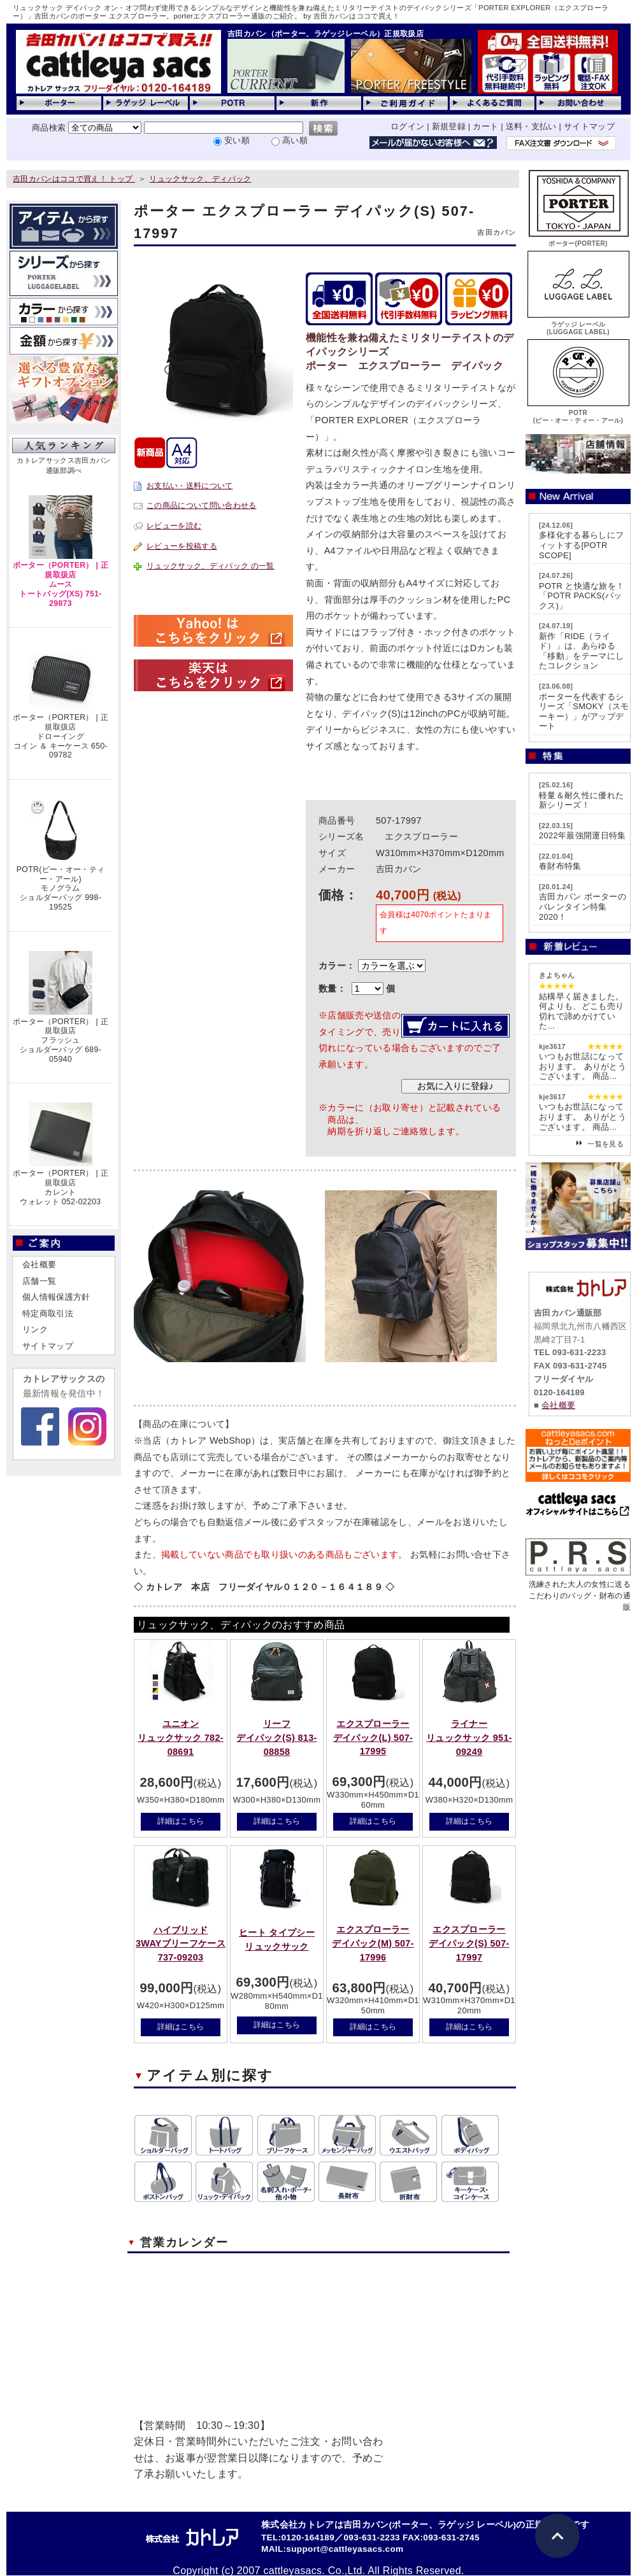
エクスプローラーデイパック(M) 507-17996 (373, 1943)
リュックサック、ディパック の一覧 (211, 565)
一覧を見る (605, 1144)
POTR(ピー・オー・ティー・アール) (578, 413)
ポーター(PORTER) (578, 239)
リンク (35, 1329)
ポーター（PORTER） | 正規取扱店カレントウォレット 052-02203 (60, 1187)
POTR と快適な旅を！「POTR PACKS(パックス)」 (581, 595)
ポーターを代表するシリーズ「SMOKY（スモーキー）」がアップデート (584, 711)
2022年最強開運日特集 (582, 835)
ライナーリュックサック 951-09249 (469, 1737)
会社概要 (39, 1264)
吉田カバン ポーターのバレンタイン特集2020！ (582, 906)
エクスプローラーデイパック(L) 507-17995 (373, 1737)
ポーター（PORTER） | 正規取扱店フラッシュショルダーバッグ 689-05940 (60, 1040)
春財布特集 (560, 866)
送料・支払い (531, 126)
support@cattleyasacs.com (344, 2549)
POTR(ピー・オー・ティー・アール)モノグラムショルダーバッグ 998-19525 (60, 888)
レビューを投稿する (182, 546)
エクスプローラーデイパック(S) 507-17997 (469, 1943)
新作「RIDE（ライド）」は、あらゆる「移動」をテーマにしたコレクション (581, 651)
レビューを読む (174, 525)
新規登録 (449, 126)
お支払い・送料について (190, 485)
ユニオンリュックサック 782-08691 (181, 1737)
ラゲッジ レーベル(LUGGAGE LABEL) (578, 324)
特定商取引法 (47, 1313)
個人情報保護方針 (56, 1297)
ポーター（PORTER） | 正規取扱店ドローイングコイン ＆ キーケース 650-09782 (60, 736)
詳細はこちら (180, 1821)
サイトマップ (589, 126)
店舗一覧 (39, 1281)
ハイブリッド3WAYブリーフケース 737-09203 (180, 1943)
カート (485, 126)
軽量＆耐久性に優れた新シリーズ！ (581, 800)
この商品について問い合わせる (201, 505)
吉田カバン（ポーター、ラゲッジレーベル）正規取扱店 (325, 33)
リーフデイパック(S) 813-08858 (276, 1737)
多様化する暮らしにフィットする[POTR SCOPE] (581, 545)
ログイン (407, 126)
